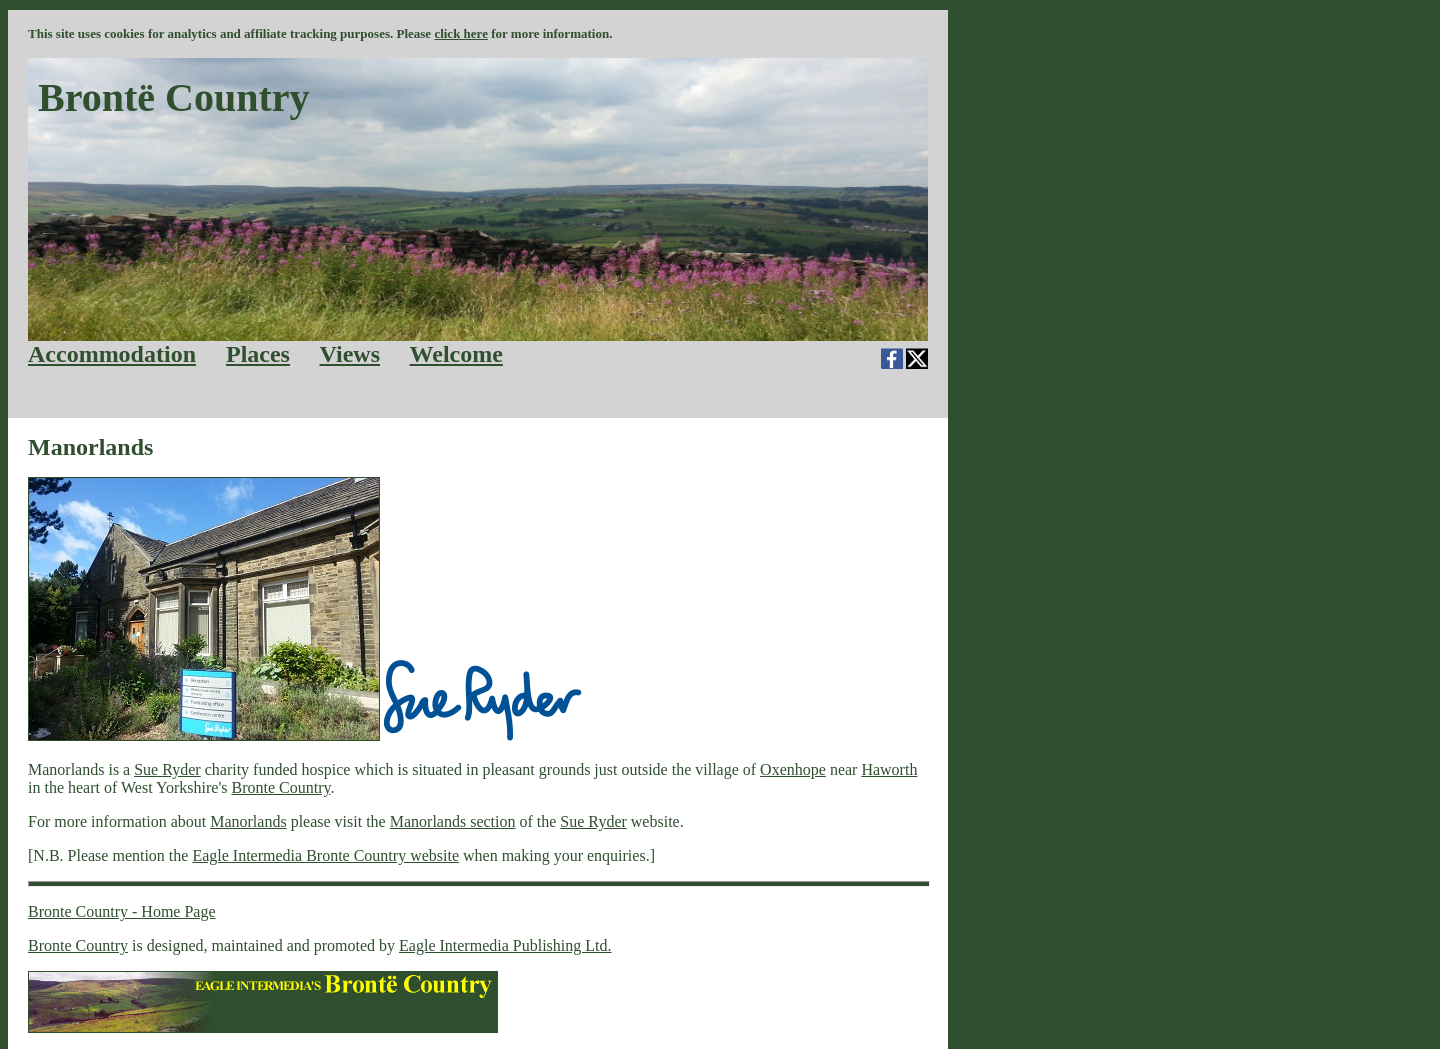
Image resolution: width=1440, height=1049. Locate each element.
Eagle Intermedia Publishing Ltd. (505, 945)
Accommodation (112, 354)
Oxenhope (793, 769)
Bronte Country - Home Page (122, 911)
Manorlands (248, 821)
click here (461, 33)
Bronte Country (281, 787)
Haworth (889, 769)
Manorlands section (453, 821)
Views (350, 354)
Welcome (456, 354)
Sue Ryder (167, 769)
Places (258, 354)
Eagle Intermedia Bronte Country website (325, 855)
